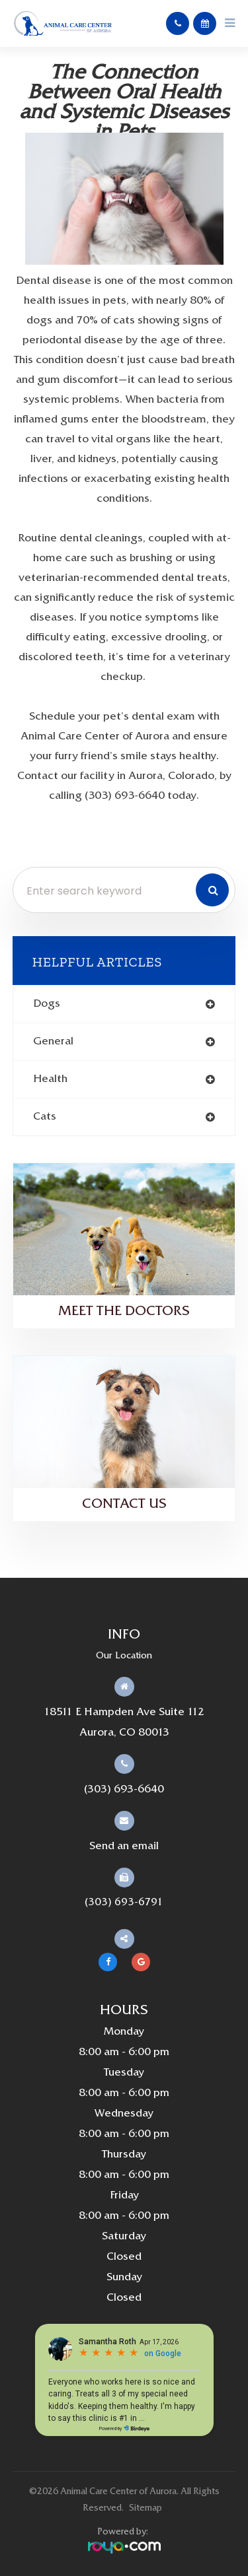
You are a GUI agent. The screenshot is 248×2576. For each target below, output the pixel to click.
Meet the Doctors (124, 1311)
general (53, 1041)
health (50, 1079)
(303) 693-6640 (124, 1789)
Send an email (124, 1846)
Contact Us (124, 1504)
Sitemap (145, 2508)
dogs (46, 1004)
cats (44, 1117)
